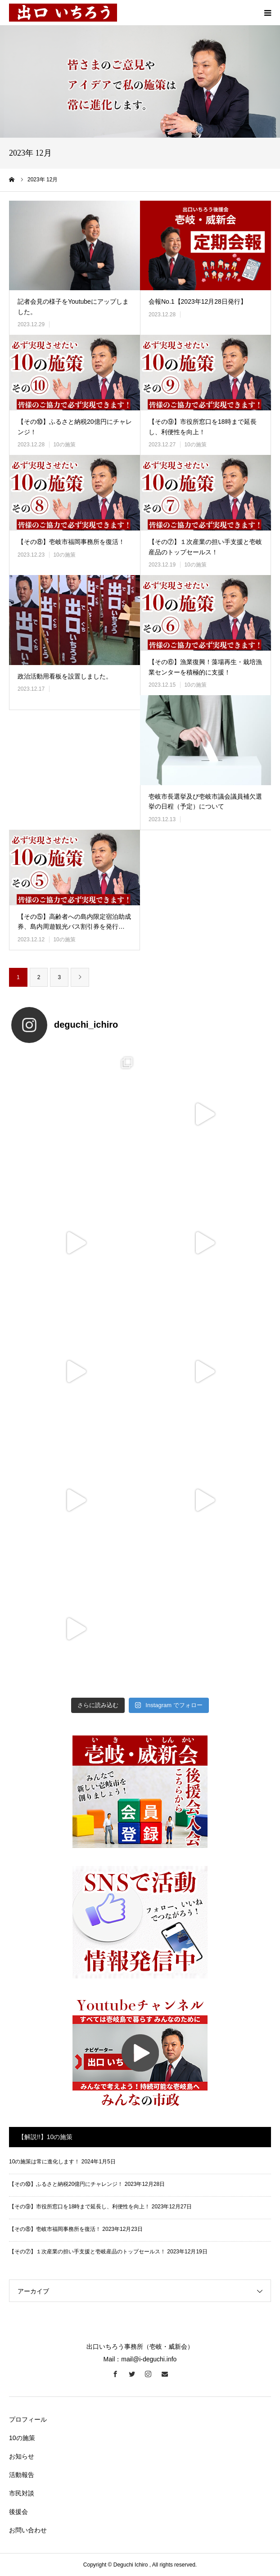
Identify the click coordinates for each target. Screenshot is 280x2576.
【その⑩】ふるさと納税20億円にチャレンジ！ (75, 426)
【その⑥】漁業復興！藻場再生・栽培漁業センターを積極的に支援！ (205, 666)
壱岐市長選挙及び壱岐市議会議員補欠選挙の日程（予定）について (205, 801)
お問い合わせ (28, 2530)
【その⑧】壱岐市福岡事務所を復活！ (71, 541)
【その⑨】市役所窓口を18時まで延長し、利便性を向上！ (203, 426)
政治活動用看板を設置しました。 (65, 676)
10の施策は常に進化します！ (44, 2161)
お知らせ (21, 2456)
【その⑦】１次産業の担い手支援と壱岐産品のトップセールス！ (205, 546)
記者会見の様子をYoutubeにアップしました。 (73, 306)
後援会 (18, 2511)
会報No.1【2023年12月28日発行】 (198, 301)
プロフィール (28, 2419)
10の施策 (64, 444)
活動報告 (21, 2474)
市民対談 (21, 2493)
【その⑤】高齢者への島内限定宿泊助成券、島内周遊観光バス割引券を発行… (74, 921)
